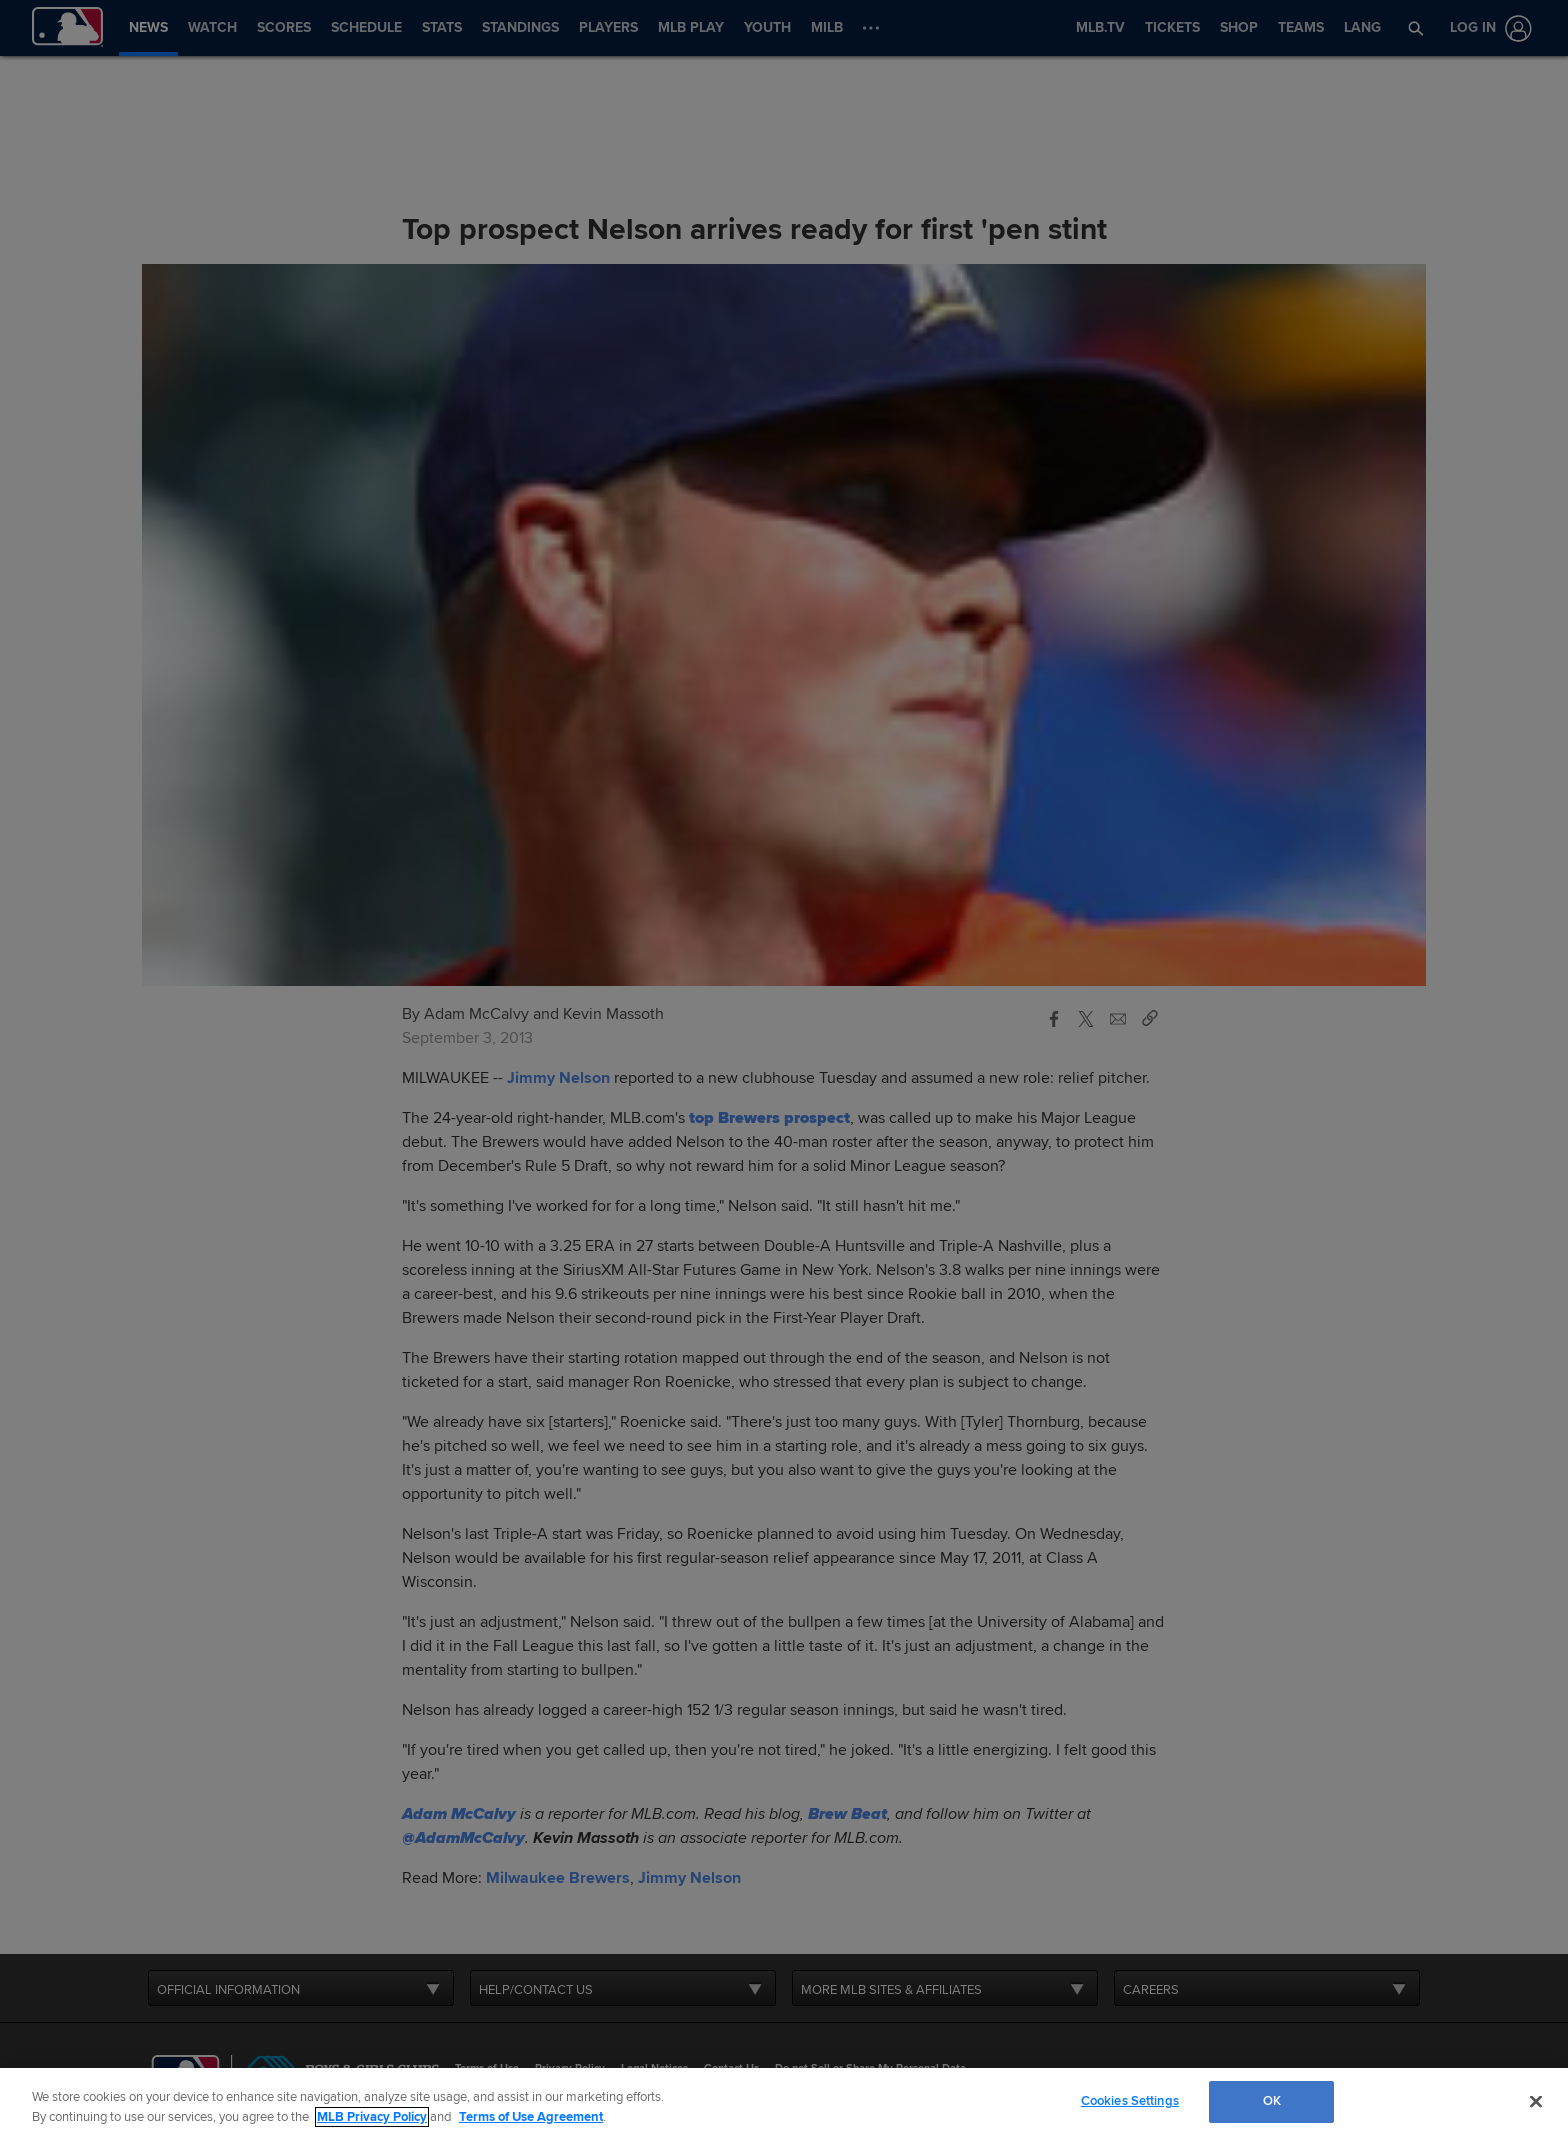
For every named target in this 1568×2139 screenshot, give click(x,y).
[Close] (1536, 2101)
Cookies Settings (1130, 2101)
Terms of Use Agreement (531, 2117)
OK (1272, 2101)
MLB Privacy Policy (372, 2117)
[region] (784, 2103)
